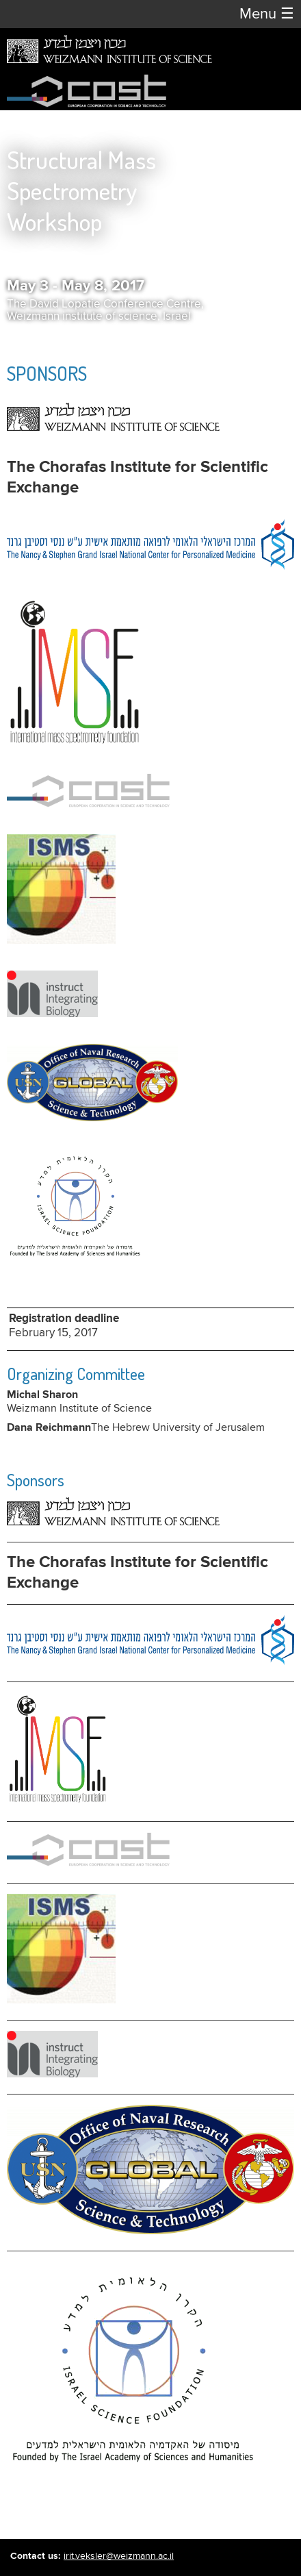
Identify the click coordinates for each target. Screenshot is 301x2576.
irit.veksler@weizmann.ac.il (119, 2556)
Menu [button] (266, 14)
